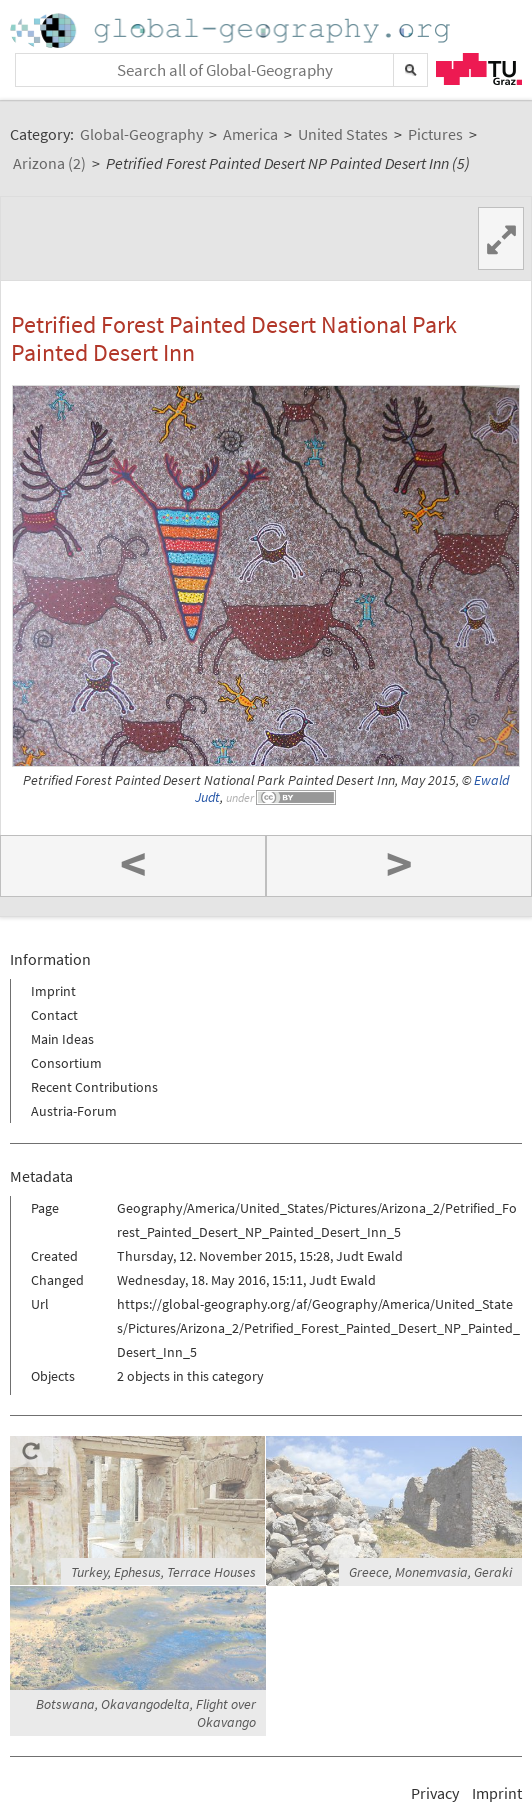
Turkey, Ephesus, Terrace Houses (163, 1572)
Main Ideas (62, 1039)
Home (232, 30)
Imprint (53, 991)
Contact (54, 1015)
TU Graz (479, 69)
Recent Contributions (94, 1087)
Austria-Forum (74, 1111)
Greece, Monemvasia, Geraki (430, 1572)
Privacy (435, 1793)
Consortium (66, 1063)
